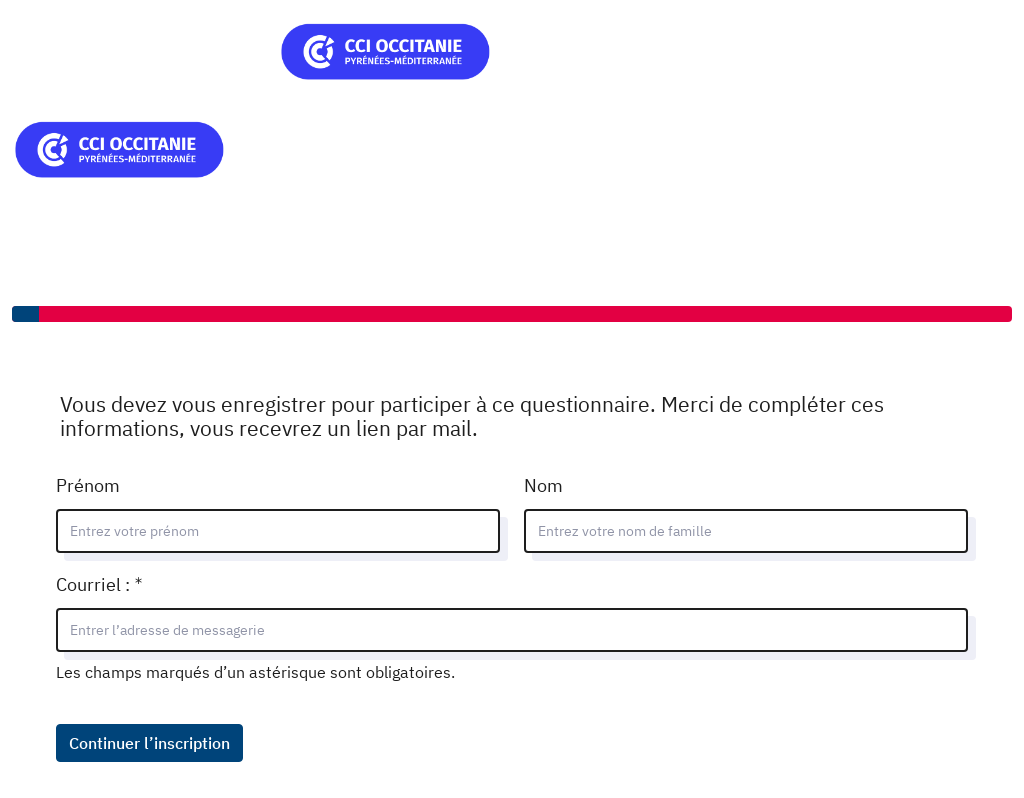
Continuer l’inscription (149, 743)
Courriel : (150, 582)
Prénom (88, 485)
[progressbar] (512, 314)
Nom (543, 485)
